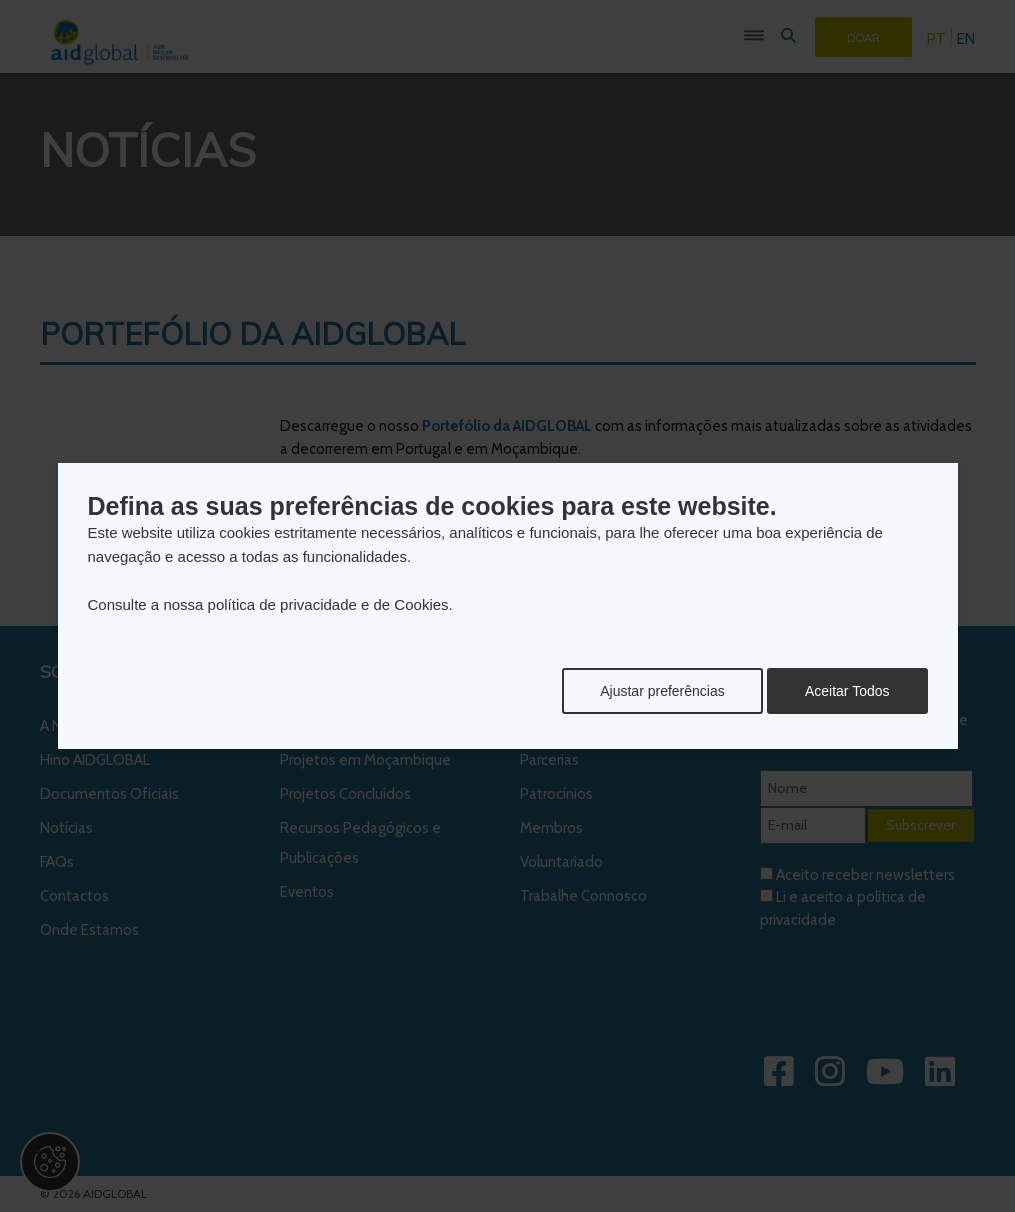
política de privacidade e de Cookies (328, 604)
